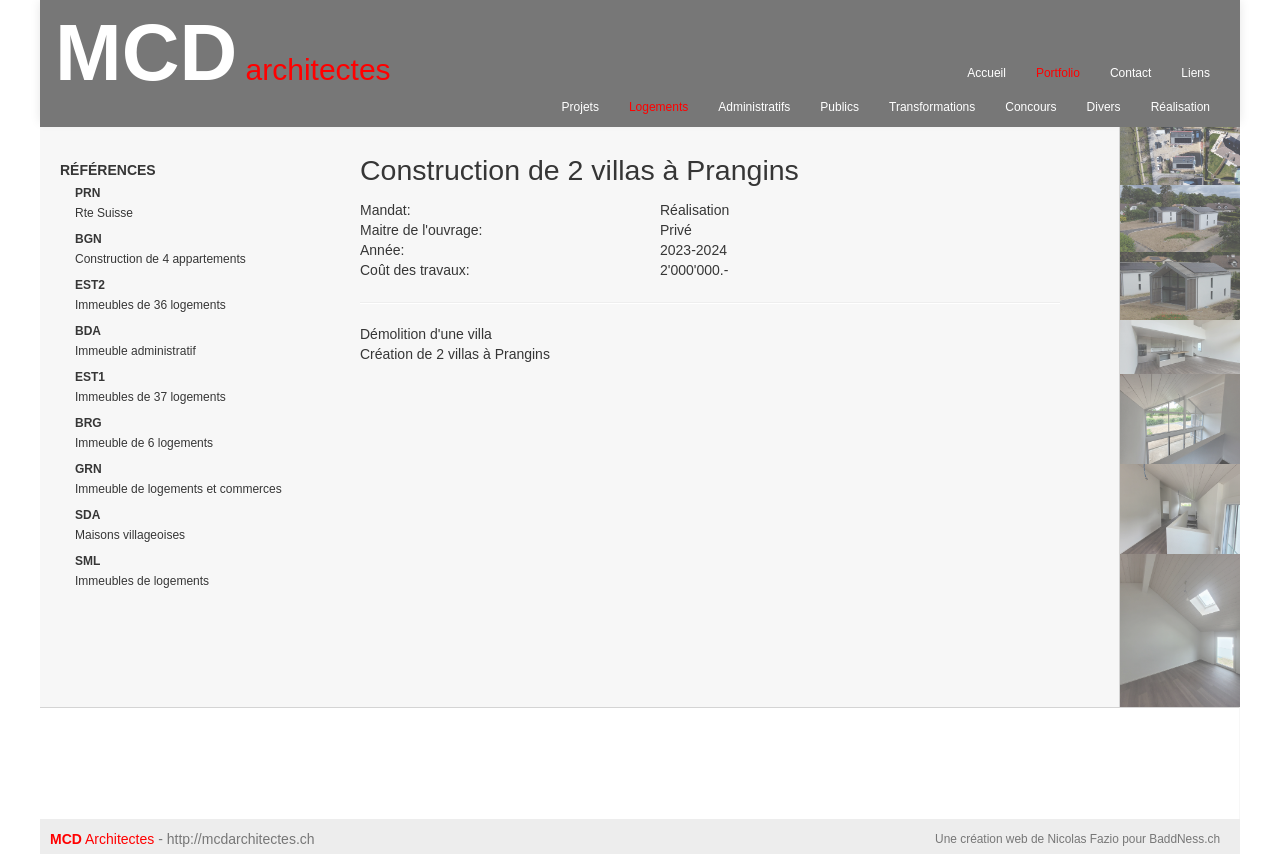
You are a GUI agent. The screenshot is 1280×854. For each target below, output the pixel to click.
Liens (1195, 73)
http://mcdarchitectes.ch (241, 839)
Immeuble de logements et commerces (178, 479)
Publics (839, 107)
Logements (658, 107)
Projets (580, 107)
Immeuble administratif (135, 341)
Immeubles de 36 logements (150, 295)
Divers (1104, 107)
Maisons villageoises (130, 525)
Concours (1030, 107)
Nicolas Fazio (1082, 839)
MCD (223, 61)
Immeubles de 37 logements (150, 387)
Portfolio (1058, 73)
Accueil (986, 73)
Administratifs (754, 107)
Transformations (932, 107)
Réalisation (1180, 107)
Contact (1130, 73)
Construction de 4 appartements (160, 249)
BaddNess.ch (1184, 839)
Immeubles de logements (142, 571)
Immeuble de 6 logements (144, 433)
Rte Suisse (104, 203)
